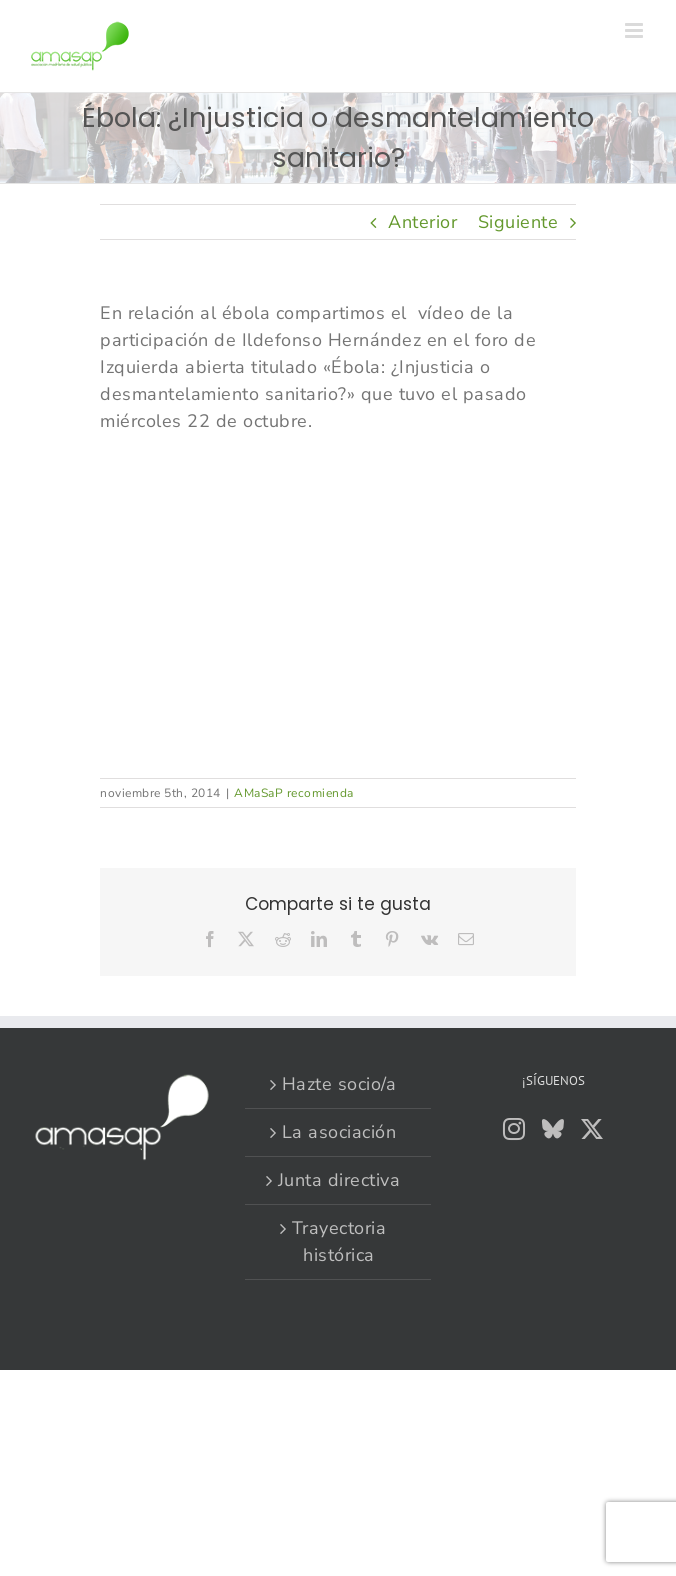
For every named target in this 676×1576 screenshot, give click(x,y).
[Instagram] (514, 1129)
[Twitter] (592, 1129)
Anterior (422, 222)
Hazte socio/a (339, 1084)
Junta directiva (339, 1180)
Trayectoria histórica (339, 1241)
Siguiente (518, 222)
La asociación (339, 1132)
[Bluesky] (553, 1129)
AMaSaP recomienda (294, 793)
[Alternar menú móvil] (636, 30)
